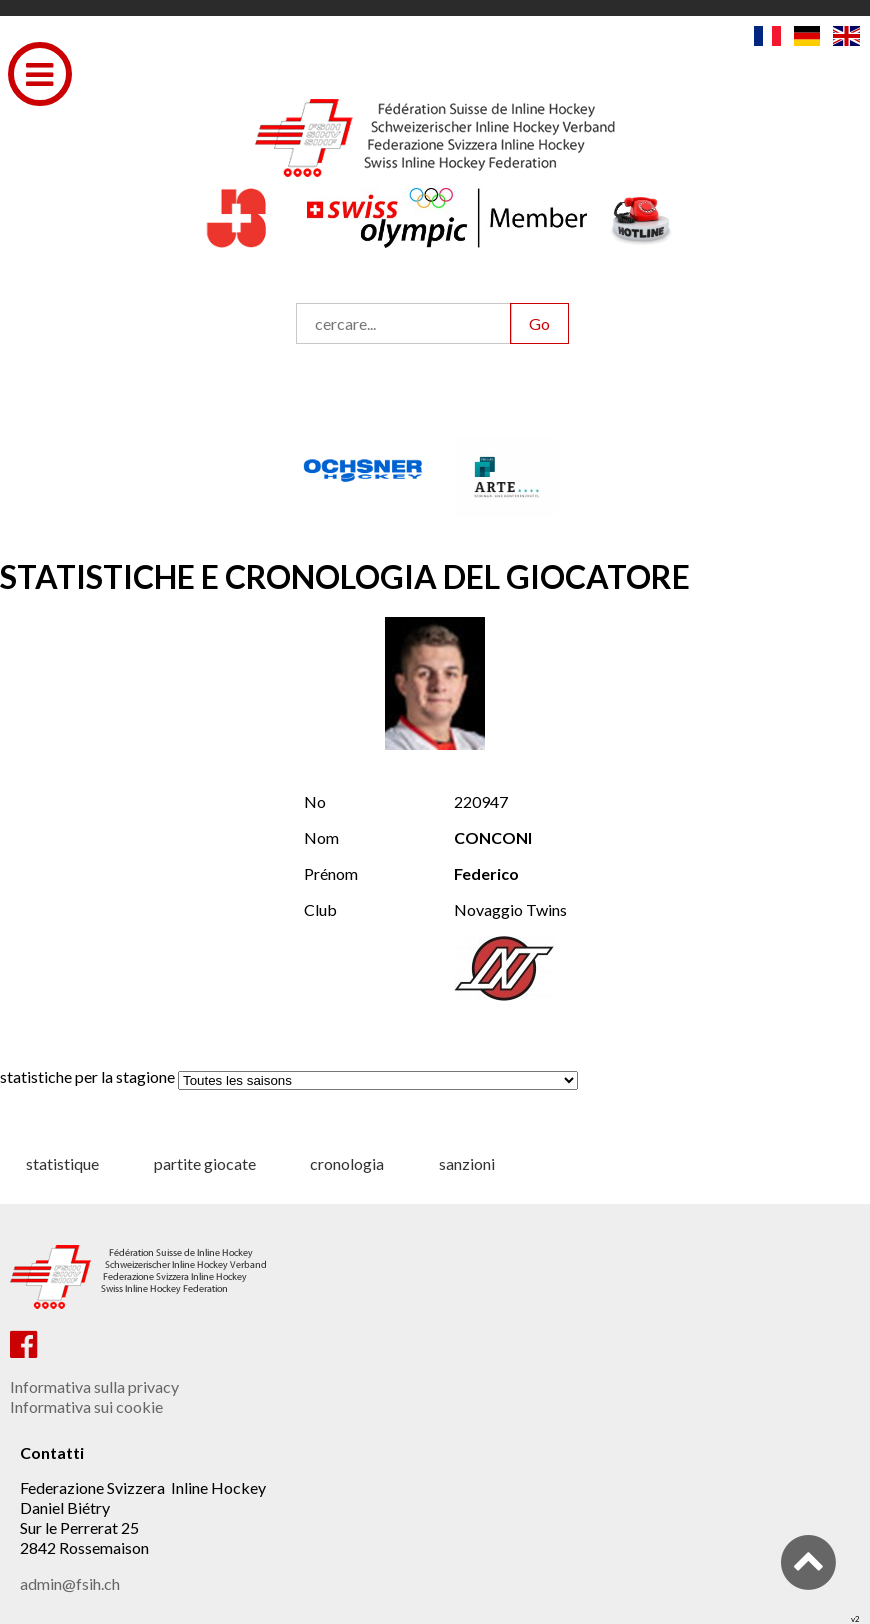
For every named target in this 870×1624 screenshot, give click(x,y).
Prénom (331, 873)
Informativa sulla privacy (94, 1386)
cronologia (347, 1163)
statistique (62, 1163)
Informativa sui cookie (86, 1406)
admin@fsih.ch (70, 1583)
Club (320, 909)
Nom (321, 837)
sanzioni (467, 1163)
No (315, 801)
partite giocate (205, 1163)
